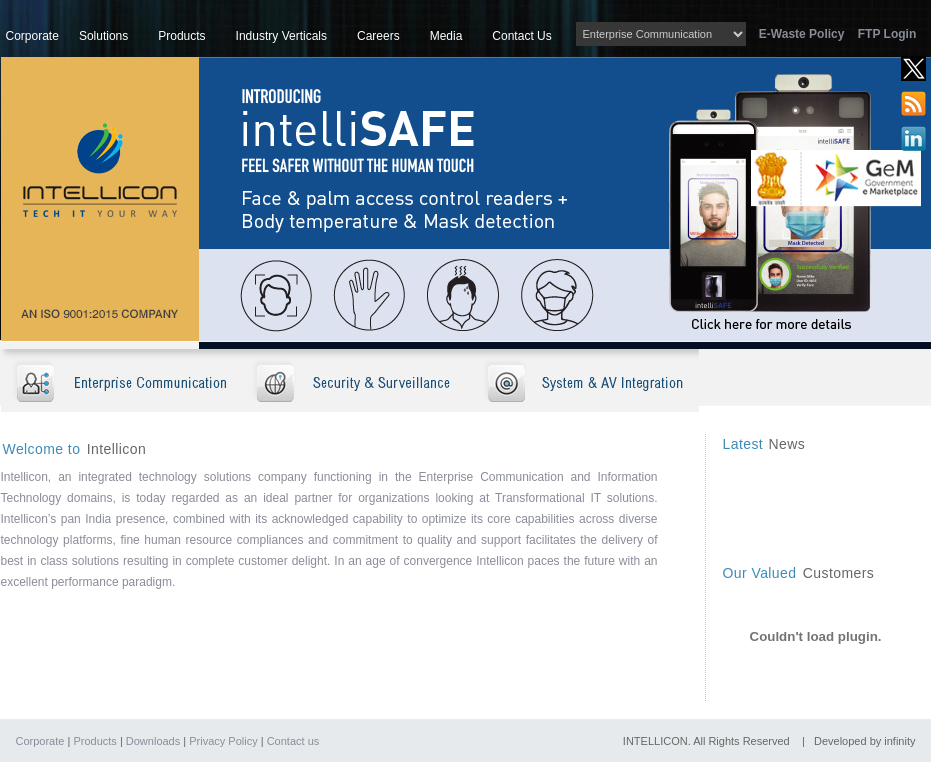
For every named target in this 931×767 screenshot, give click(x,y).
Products (181, 36)
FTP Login (887, 34)
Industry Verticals (281, 36)
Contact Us (521, 36)
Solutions (103, 36)
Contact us (293, 741)
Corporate (32, 36)
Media (446, 36)
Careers (378, 36)
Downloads (153, 741)
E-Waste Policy (807, 34)
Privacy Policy (223, 741)
